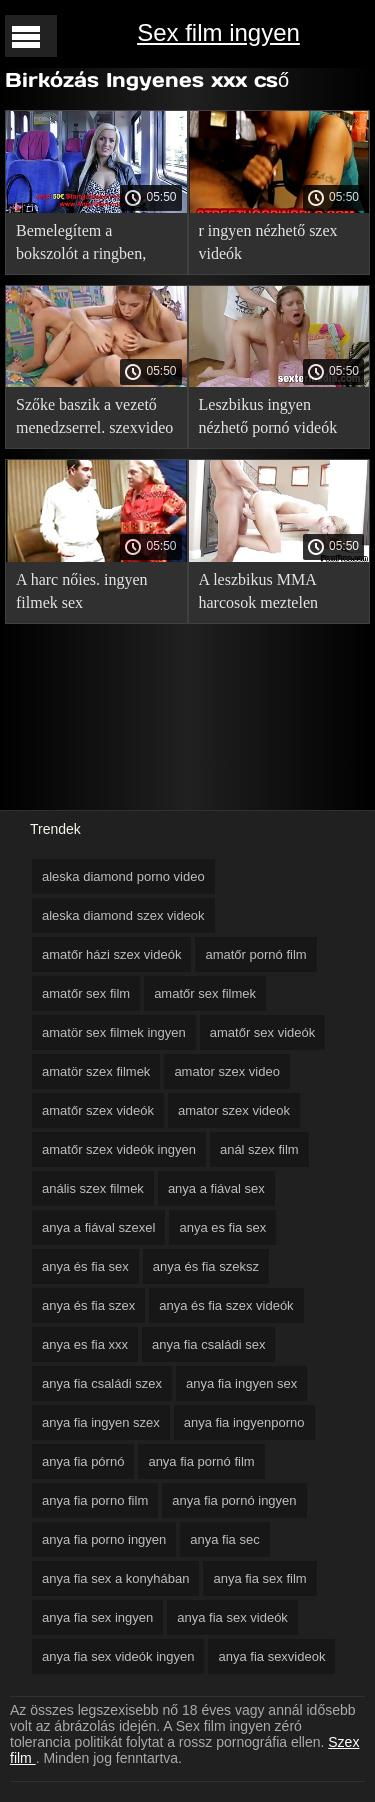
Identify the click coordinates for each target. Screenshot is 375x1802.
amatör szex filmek (96, 1071)
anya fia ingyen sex (241, 1383)
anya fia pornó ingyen (234, 1500)
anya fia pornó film (201, 1461)
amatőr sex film (86, 993)
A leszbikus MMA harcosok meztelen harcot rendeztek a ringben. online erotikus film (275, 594)
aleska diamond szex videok (123, 915)
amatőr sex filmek (205, 993)
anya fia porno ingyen (104, 1539)
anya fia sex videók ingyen (118, 1656)
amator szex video (227, 1071)
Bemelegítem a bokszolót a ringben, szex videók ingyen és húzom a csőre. (86, 245)
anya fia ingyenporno (244, 1422)
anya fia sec (224, 1539)
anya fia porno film (95, 1500)
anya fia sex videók (232, 1617)
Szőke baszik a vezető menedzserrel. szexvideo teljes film (94, 419)
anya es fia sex (222, 1227)
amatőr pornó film (255, 954)
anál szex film (259, 1149)
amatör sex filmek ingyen (114, 1032)
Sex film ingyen (218, 32)
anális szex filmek (93, 1188)
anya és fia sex (85, 1266)
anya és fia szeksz (206, 1266)
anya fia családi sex (208, 1344)
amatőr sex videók (263, 1032)
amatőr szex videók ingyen (119, 1149)
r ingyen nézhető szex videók (268, 242)
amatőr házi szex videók (111, 954)
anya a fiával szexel (98, 1227)
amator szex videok (234, 1110)
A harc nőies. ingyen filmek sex (82, 591)
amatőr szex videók (98, 1110)
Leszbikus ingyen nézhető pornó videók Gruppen (268, 419)
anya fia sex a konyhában (115, 1578)
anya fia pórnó (83, 1461)
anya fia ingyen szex (101, 1422)
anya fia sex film (259, 1578)
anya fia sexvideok (271, 1656)
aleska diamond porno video (123, 876)
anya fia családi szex (102, 1383)
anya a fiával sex (216, 1188)
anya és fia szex (88, 1305)
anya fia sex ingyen (97, 1617)
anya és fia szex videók (226, 1305)
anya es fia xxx (85, 1344)
